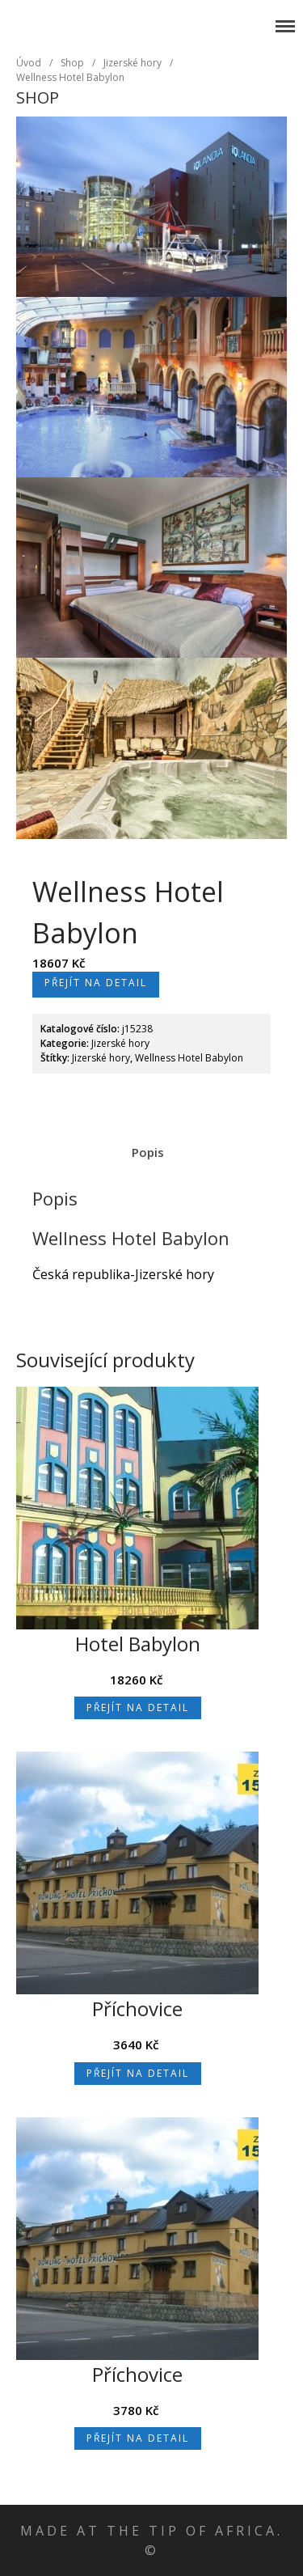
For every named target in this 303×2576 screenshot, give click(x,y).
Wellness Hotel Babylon (70, 77)
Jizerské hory (55, 18)
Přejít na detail (95, 982)
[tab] (147, 1152)
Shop (72, 63)
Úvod (28, 63)
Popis (148, 1152)
